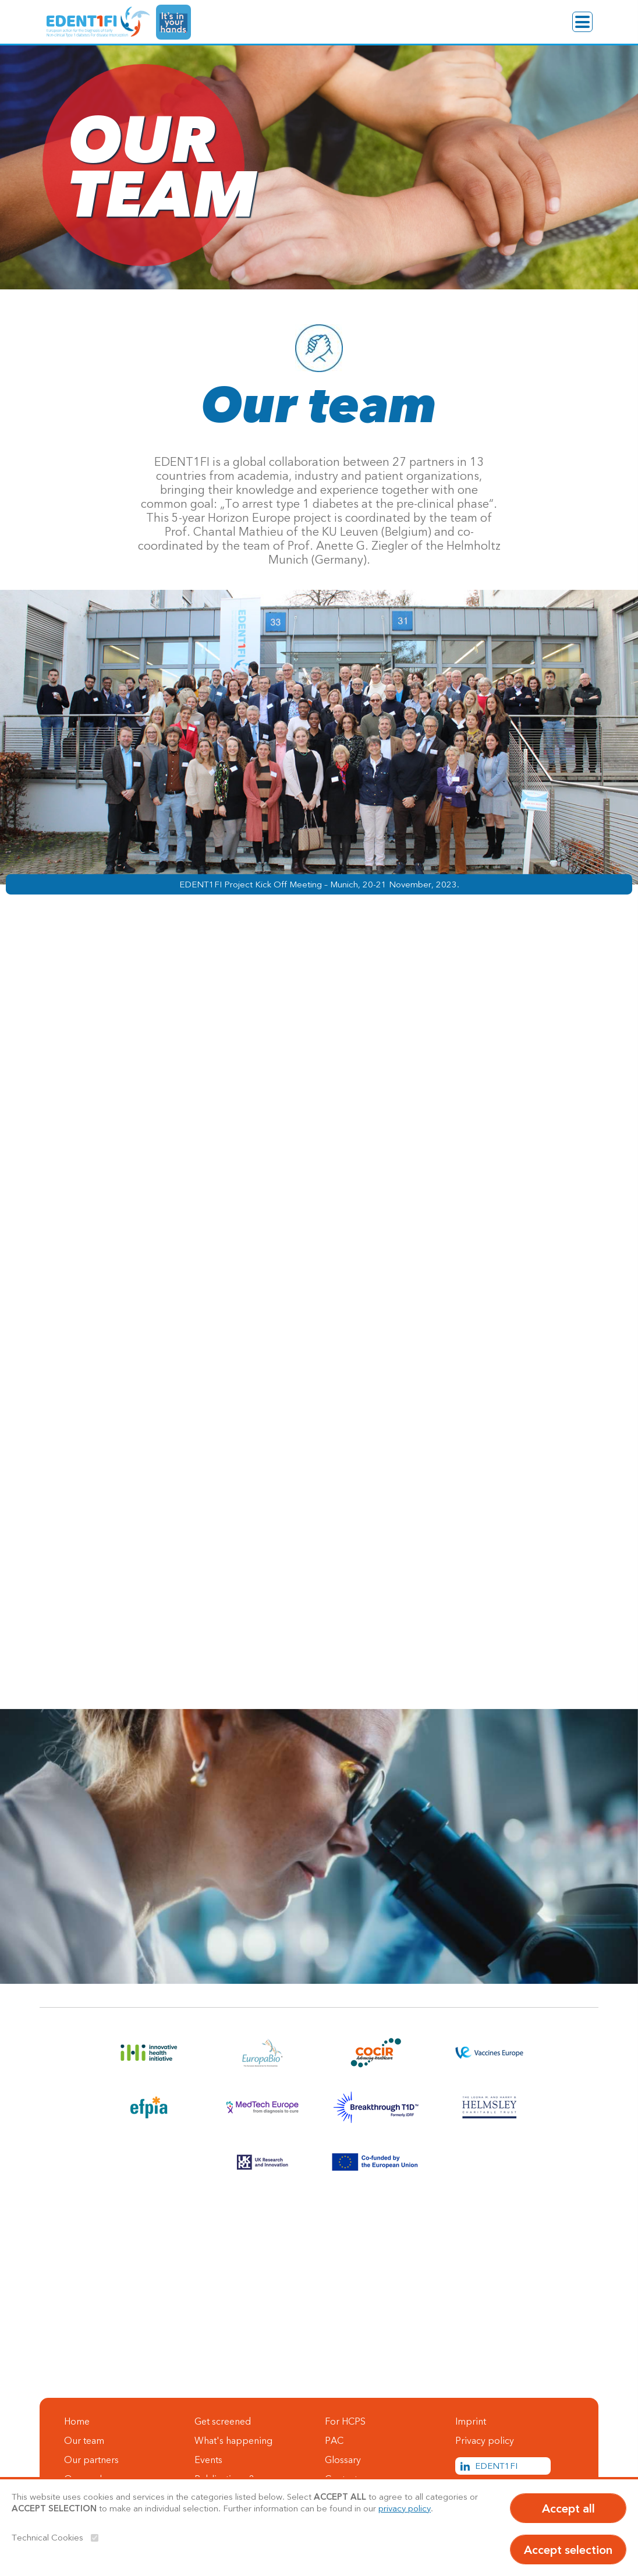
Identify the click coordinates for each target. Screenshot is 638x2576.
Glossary (343, 2459)
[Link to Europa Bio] (262, 2052)
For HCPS (345, 2421)
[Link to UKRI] (262, 2162)
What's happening (233, 2440)
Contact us (57, 2368)
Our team (84, 2440)
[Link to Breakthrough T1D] (376, 2107)
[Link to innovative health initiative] (149, 2052)
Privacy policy (484, 2440)
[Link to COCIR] (376, 2052)
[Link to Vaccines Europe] (489, 2052)
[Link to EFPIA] (149, 2107)
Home (77, 2421)
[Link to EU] (376, 2162)
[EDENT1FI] (97, 21)
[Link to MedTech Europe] (262, 2107)
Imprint (470, 2421)
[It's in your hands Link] (173, 22)
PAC (334, 2440)
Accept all (568, 2508)
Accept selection (568, 2549)
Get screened (222, 2421)
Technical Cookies (47, 2537)
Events (208, 2459)
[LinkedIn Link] (503, 2466)
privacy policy (404, 2508)
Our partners (91, 2459)
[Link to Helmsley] (489, 2107)
